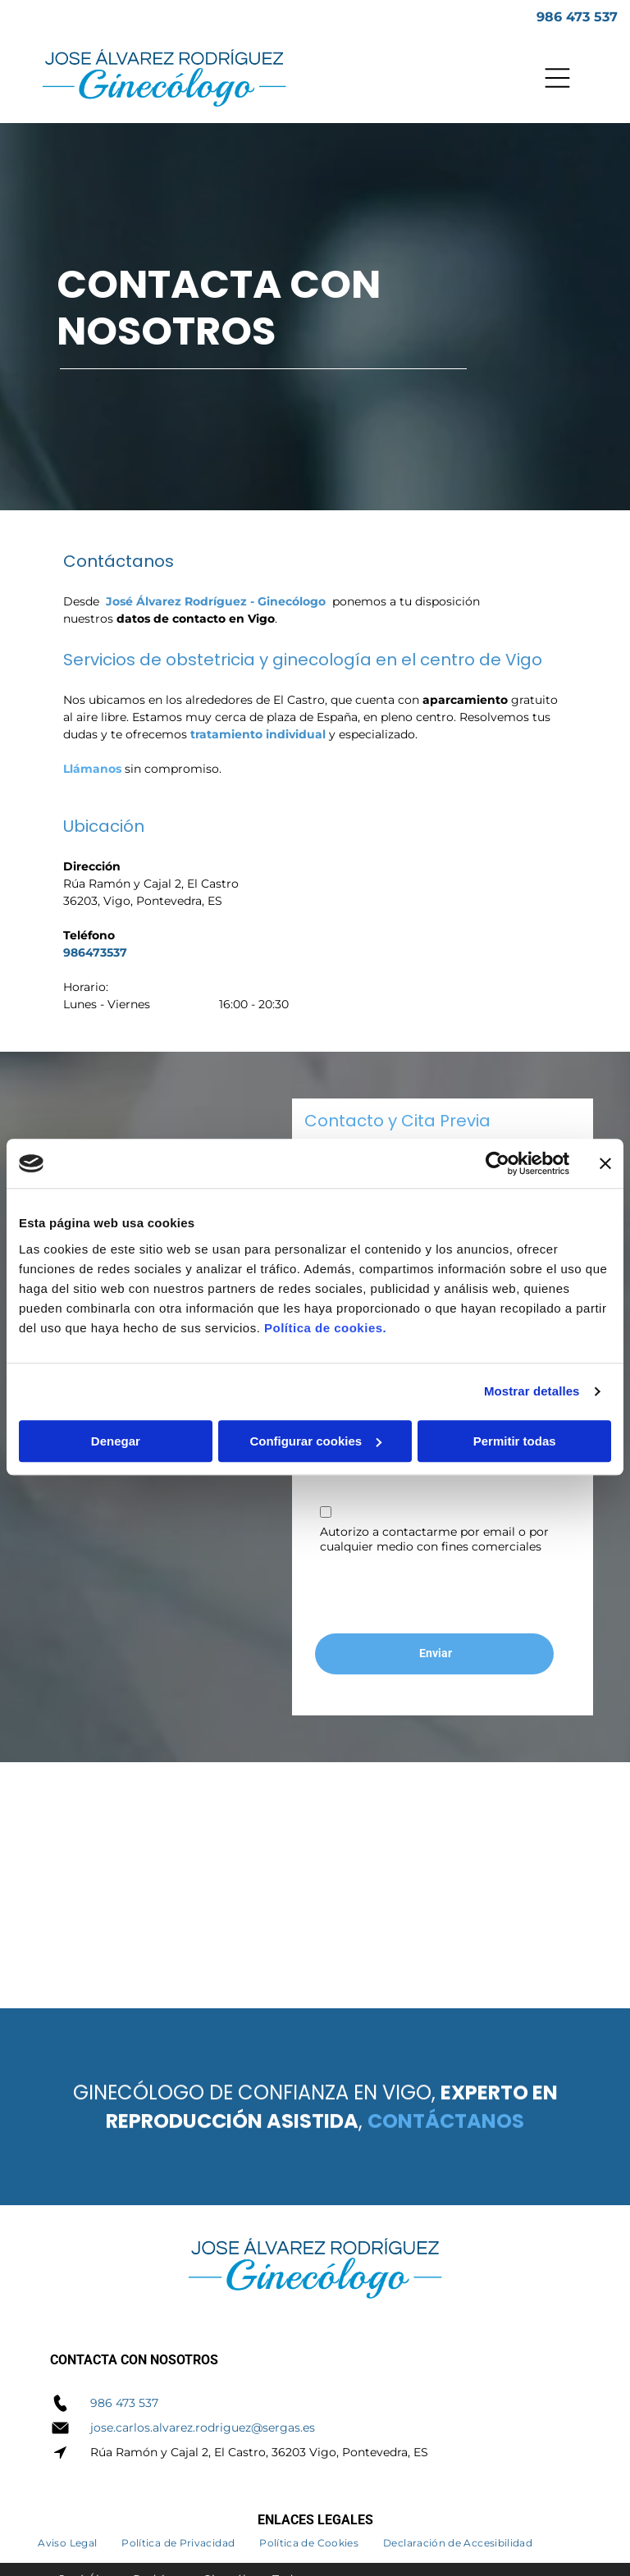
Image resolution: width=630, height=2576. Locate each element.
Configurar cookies (315, 1441)
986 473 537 (124, 2403)
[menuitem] (67, 2540)
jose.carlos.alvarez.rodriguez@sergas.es (202, 2427)
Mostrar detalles (532, 1391)
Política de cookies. (325, 1328)
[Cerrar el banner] (605, 1163)
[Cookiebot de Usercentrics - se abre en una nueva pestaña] (497, 1163)
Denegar (115, 1441)
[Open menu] (557, 78)
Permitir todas (514, 1441)
